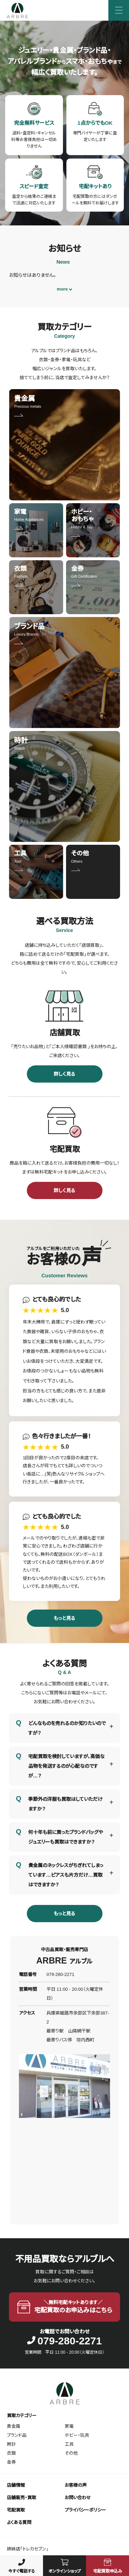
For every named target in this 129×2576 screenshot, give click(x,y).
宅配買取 (16, 2510)
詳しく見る (64, 1074)
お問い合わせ (78, 2497)
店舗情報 (16, 2485)
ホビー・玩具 (77, 2435)
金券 (11, 2462)
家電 (69, 2426)
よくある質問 (19, 2522)
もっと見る (64, 1618)
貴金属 (13, 2426)
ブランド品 (16, 2435)
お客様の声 (76, 2485)
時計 (11, 2444)
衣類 (11, 2453)
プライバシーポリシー (85, 2510)
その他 (71, 2453)
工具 (69, 2444)
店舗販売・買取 (21, 2497)
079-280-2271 (64, 2340)
